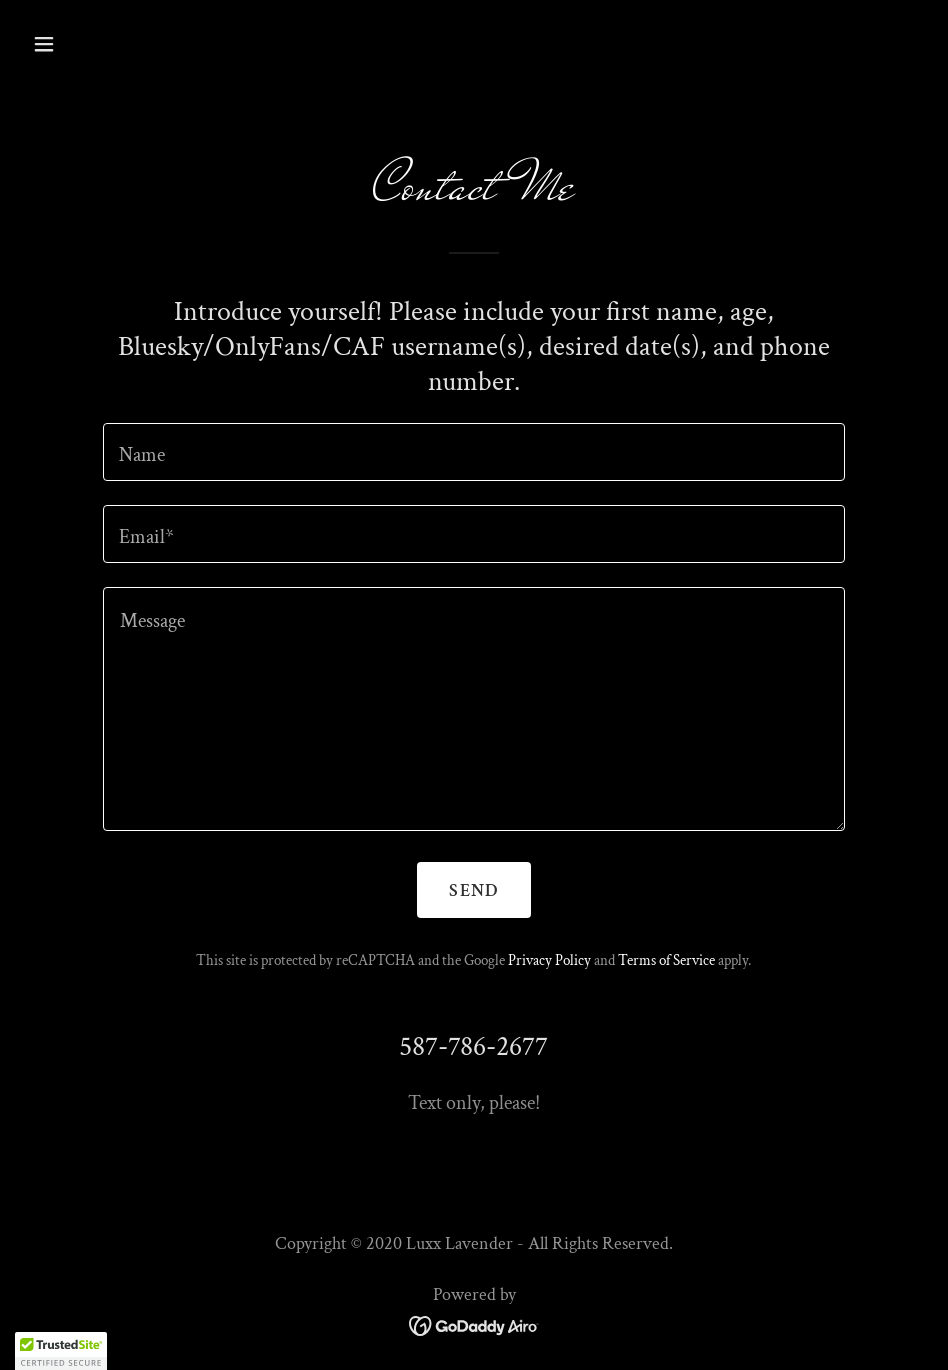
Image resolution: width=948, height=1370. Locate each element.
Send (473, 890)
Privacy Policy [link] (549, 960)
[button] (127, 44)
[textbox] (474, 452)
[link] (474, 1325)
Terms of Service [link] (666, 960)
